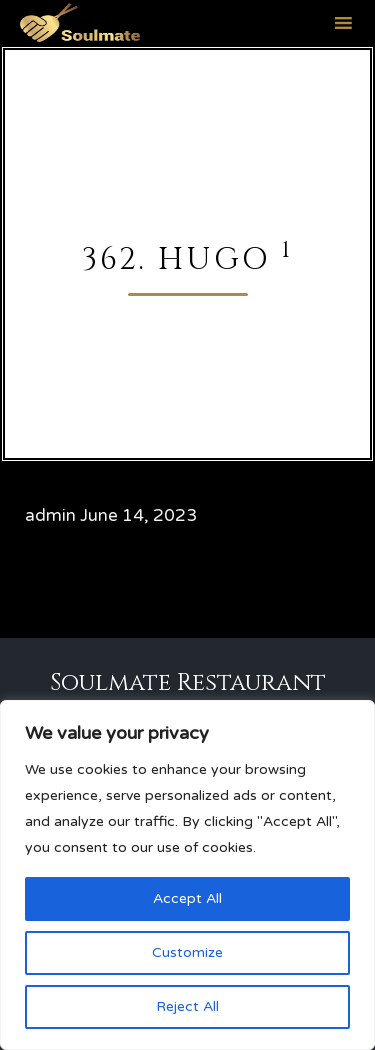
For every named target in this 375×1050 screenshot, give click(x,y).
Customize (187, 952)
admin (50, 515)
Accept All (187, 898)
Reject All (187, 1006)
